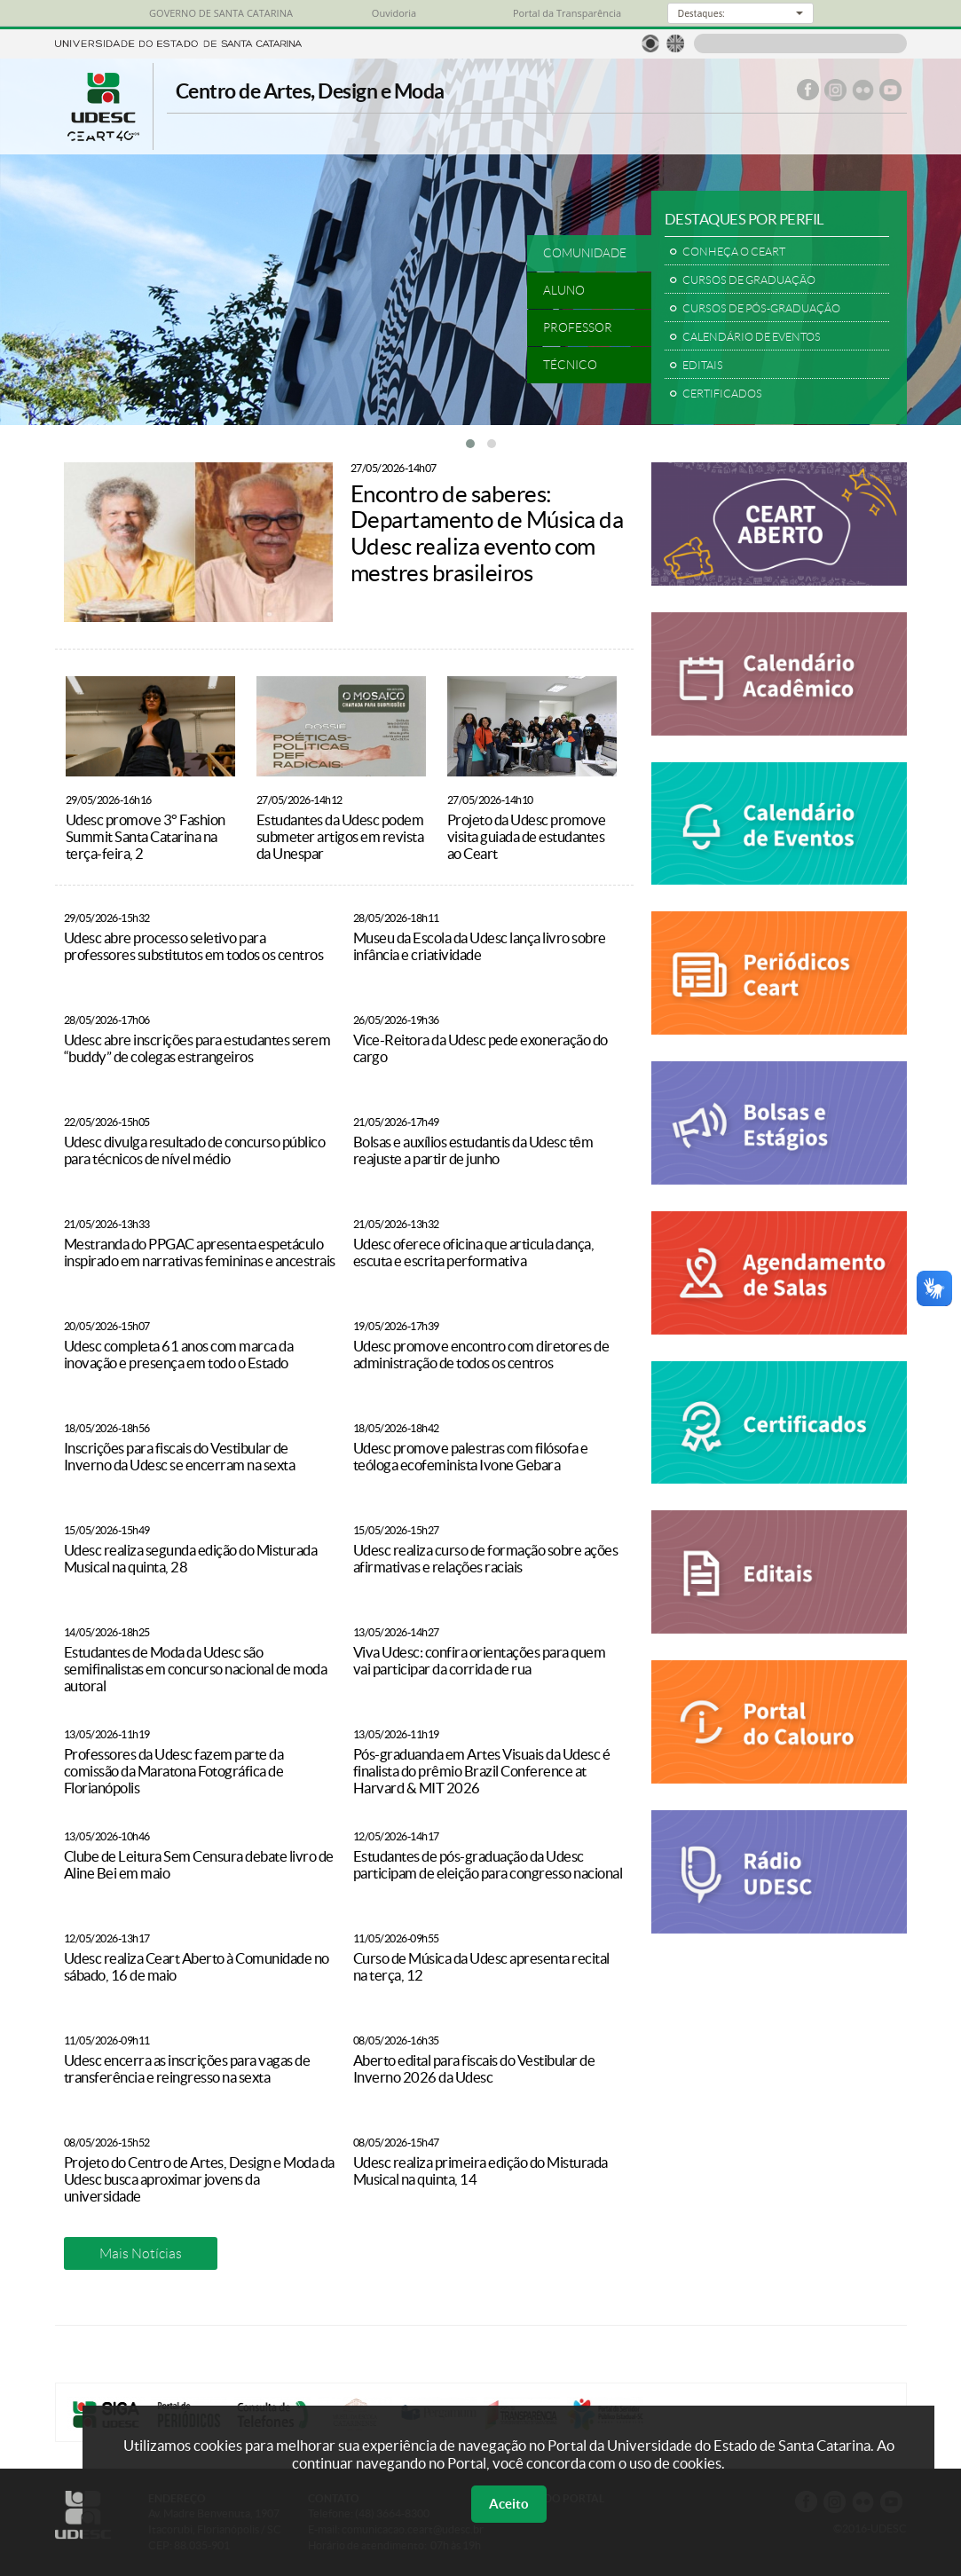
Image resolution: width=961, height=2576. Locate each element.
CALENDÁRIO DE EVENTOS (751, 337)
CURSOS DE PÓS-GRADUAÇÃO (761, 308)
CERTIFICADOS (722, 393)
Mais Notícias (140, 2253)
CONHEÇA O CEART (733, 251)
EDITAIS (702, 365)
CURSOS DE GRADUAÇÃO (748, 280)
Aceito (509, 2503)
